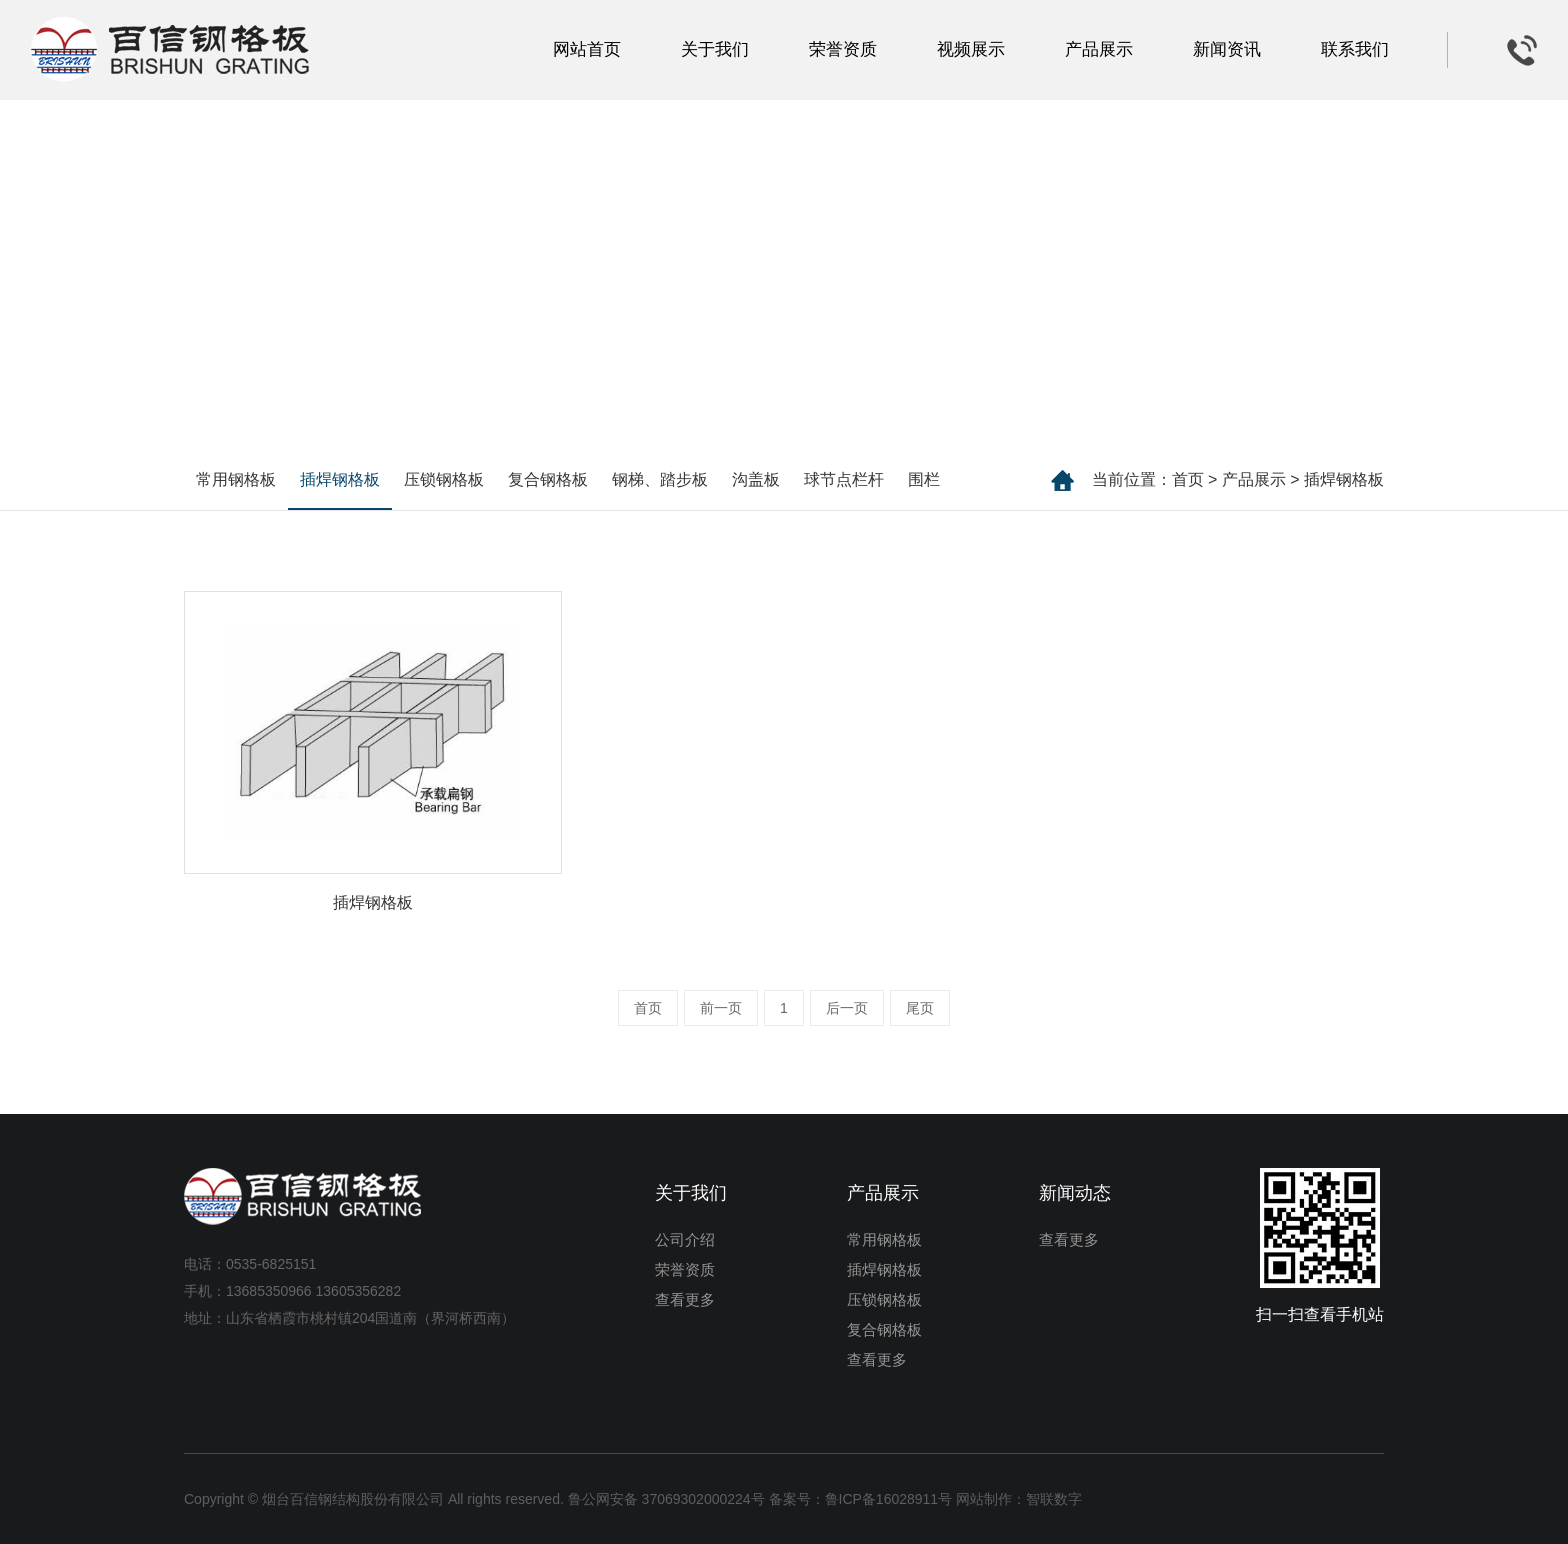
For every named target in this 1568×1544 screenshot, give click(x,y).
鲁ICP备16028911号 (889, 1499)
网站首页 (587, 49)
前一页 (721, 1008)
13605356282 (359, 1291)
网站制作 (984, 1499)
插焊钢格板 (1344, 479)
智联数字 (1054, 1499)
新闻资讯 (1227, 49)
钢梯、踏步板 (660, 479)
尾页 (920, 1008)
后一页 (847, 1008)
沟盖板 (756, 479)
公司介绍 (685, 1239)
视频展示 (971, 49)
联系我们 (1355, 49)
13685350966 (269, 1291)
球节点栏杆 (844, 479)
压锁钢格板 (444, 479)
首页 (1188, 479)
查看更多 (685, 1299)
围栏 (924, 479)
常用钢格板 (236, 479)
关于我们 (715, 49)
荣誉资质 (843, 49)
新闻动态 (1075, 1193)
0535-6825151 (271, 1264)
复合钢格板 (548, 479)
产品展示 (1099, 49)
